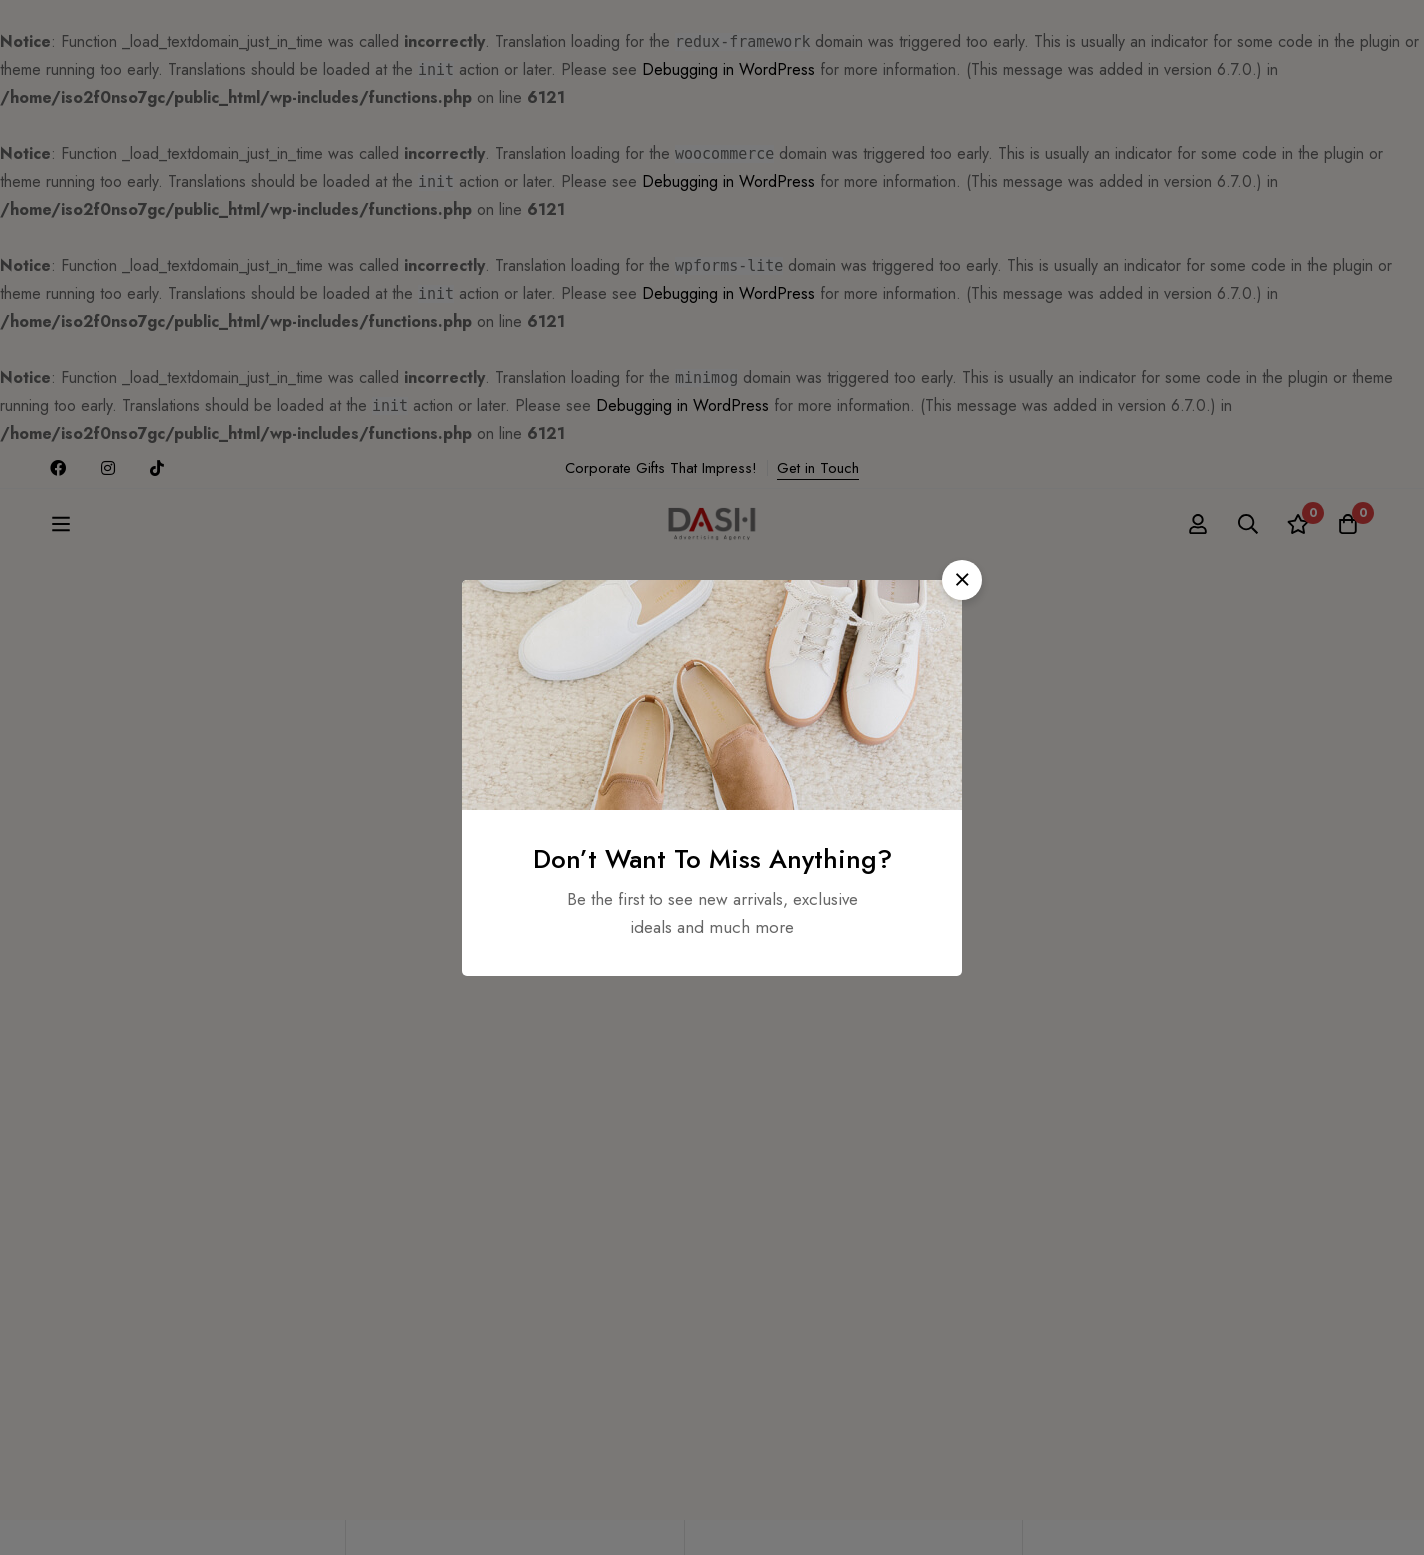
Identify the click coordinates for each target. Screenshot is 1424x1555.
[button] (962, 580)
